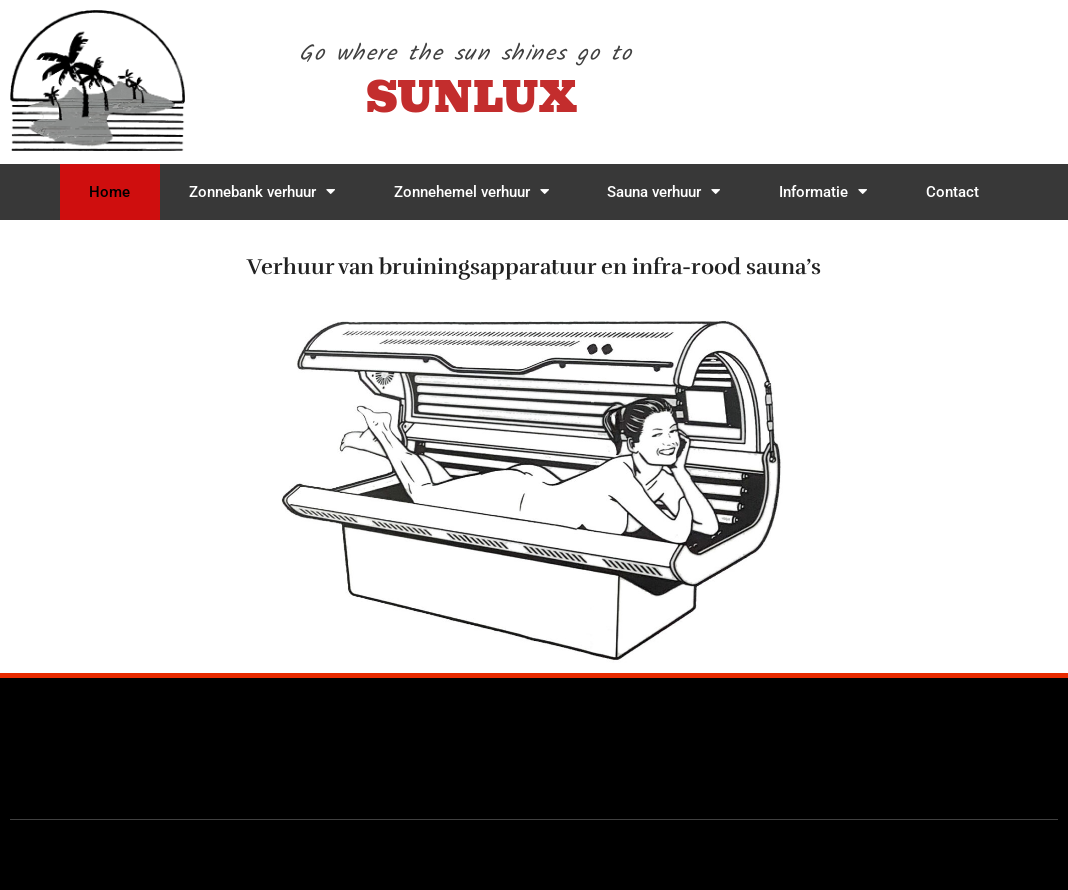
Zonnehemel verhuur (471, 191)
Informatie (823, 191)
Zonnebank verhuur (262, 191)
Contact (952, 192)
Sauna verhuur (663, 191)
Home (109, 192)
